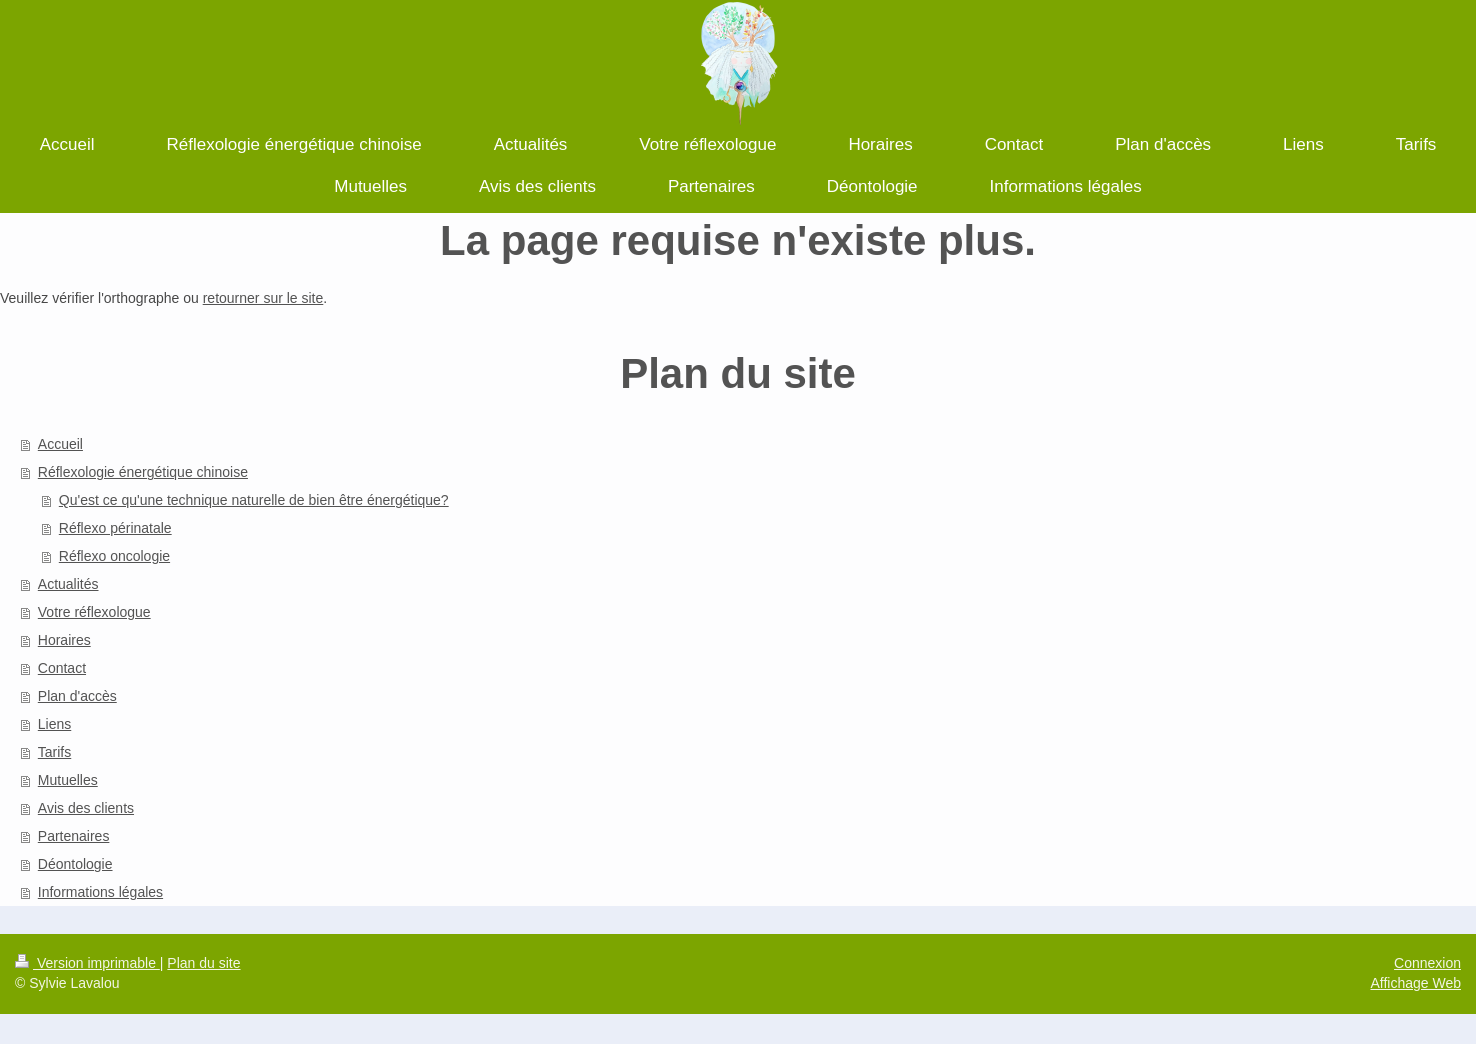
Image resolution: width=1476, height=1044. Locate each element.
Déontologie (75, 864)
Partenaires (74, 836)
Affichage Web (1415, 983)
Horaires (64, 640)
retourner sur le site (263, 298)
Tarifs (54, 752)
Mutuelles (68, 780)
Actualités (68, 584)
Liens (54, 724)
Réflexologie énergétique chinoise (143, 472)
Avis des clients (86, 808)
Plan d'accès (77, 696)
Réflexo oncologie (114, 556)
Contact (62, 668)
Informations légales (100, 892)
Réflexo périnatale (115, 528)
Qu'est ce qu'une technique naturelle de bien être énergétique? (254, 500)
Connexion (1427, 963)
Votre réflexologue (94, 612)
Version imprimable (87, 963)
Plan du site (203, 963)
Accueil (60, 444)
